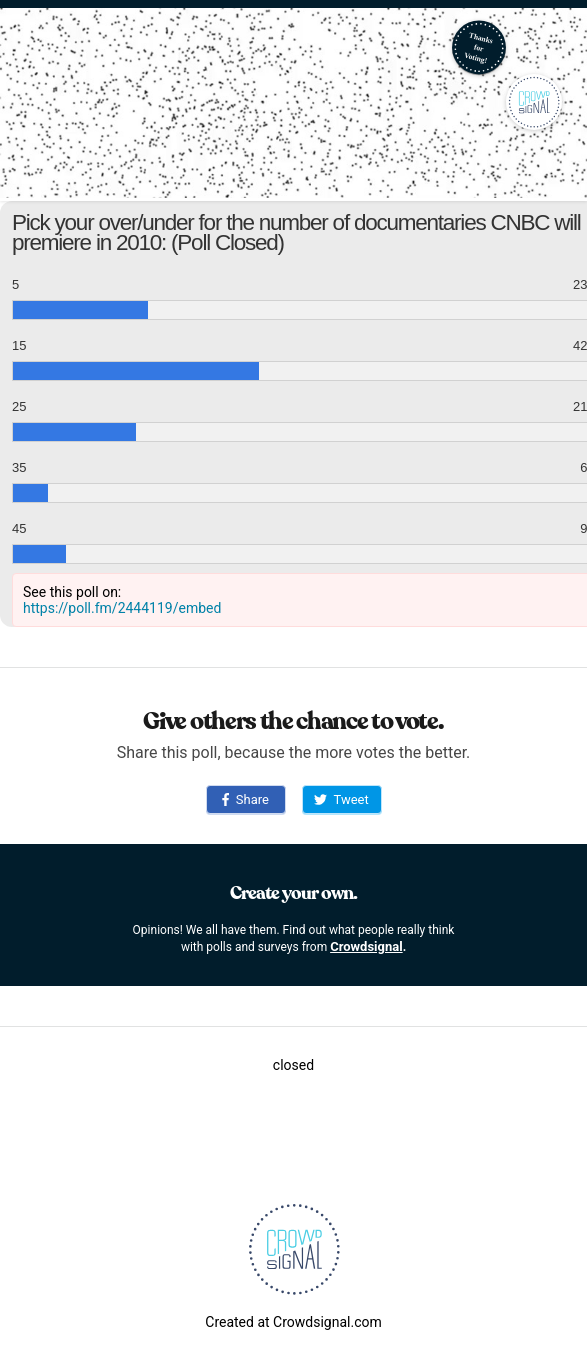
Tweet (341, 799)
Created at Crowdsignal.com (293, 1322)
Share (245, 799)
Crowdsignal (366, 946)
